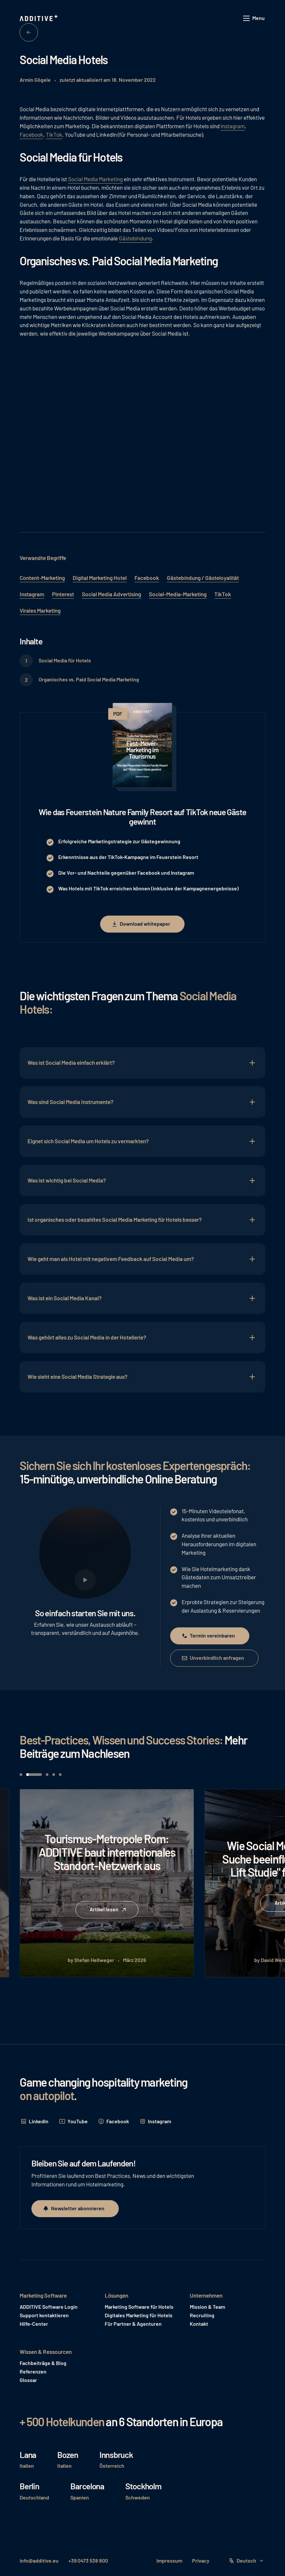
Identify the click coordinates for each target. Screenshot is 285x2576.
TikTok (54, 134)
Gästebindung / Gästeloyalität (203, 577)
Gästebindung (135, 238)
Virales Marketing (40, 610)
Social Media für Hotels (65, 660)
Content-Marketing (42, 577)
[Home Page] (39, 18)
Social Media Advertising (111, 594)
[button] (254, 18)
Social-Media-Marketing (177, 594)
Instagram (233, 126)
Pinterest (63, 594)
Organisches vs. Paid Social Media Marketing (89, 679)
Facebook (31, 134)
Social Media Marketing (95, 179)
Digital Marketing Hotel (100, 577)
